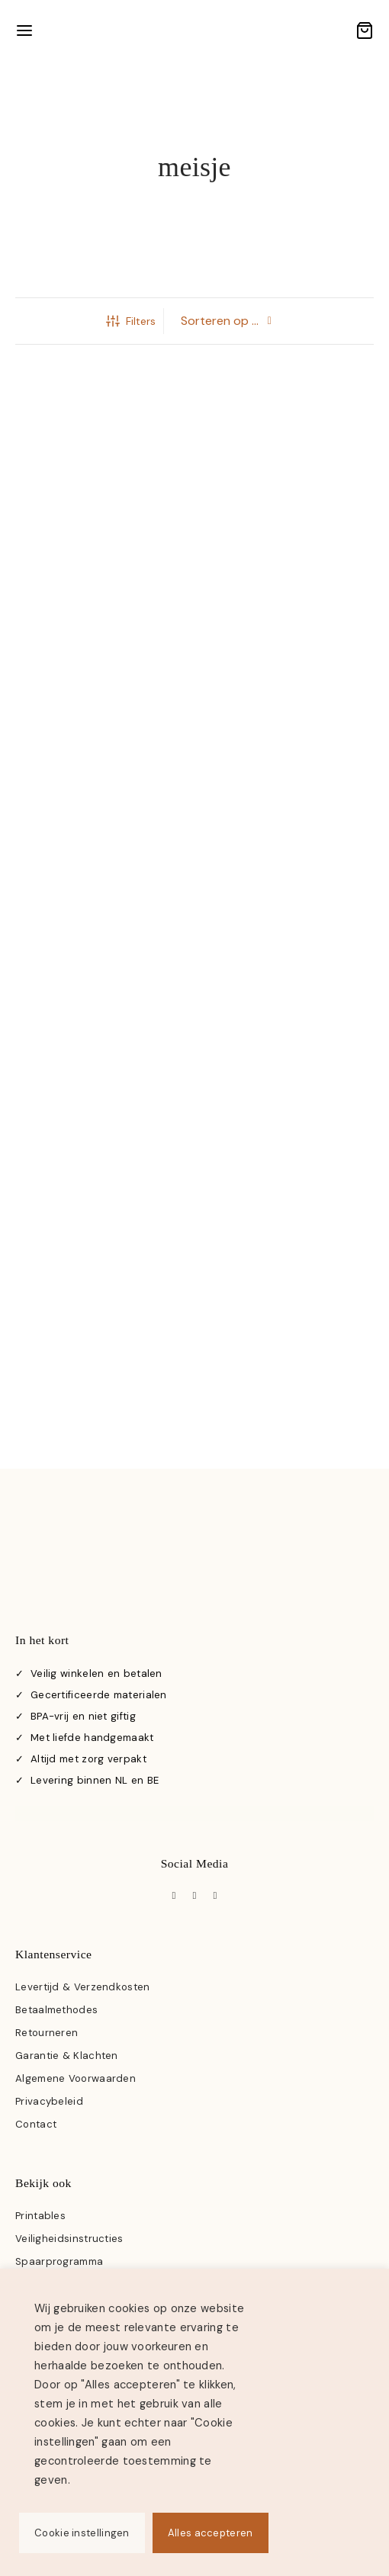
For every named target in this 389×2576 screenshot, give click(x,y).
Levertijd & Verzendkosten (82, 1986)
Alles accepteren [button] (210, 2532)
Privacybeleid (49, 2101)
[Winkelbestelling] (227, 321)
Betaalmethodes (56, 2009)
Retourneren (46, 2032)
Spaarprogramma (59, 2261)
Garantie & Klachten (66, 2055)
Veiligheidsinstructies (69, 2238)
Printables (40, 2215)
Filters (131, 321)
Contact (35, 2124)
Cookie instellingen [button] (82, 2532)
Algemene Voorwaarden (75, 2078)
